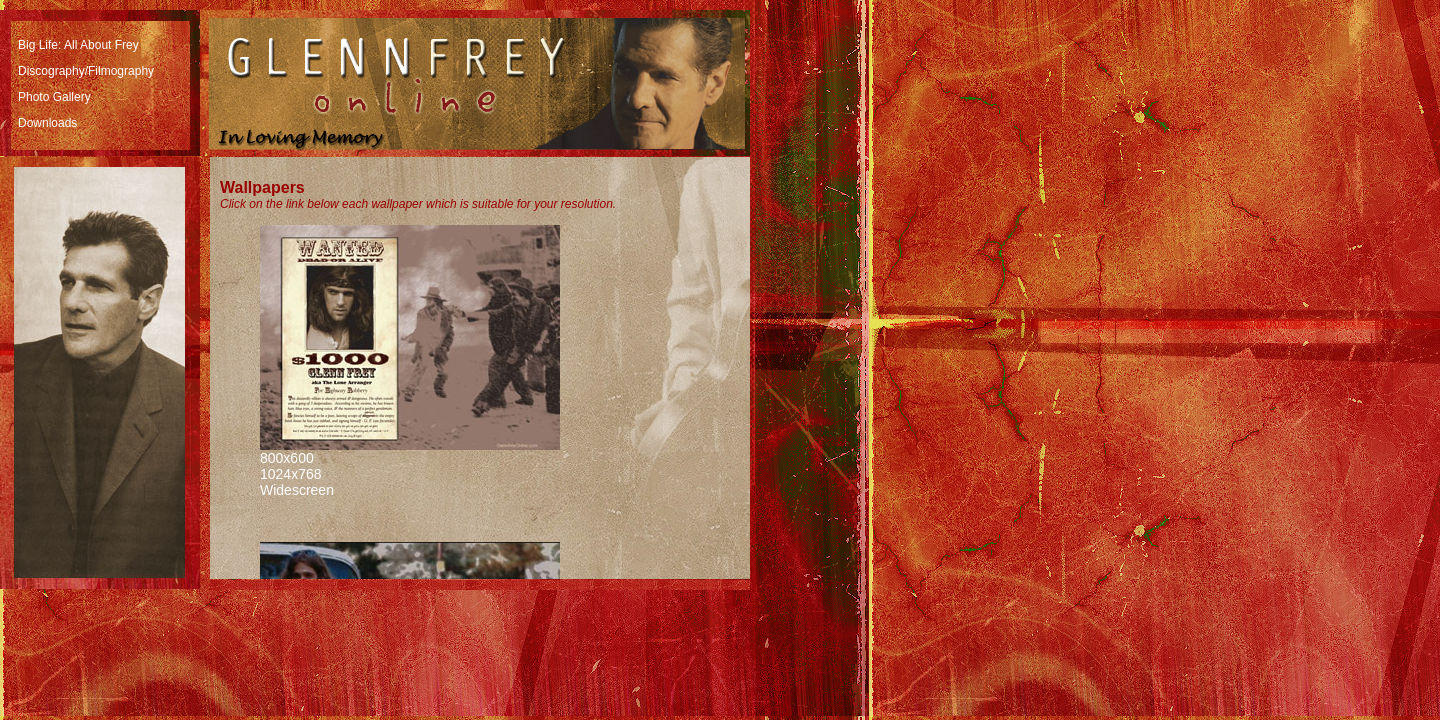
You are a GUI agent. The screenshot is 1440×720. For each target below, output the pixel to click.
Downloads (47, 123)
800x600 (287, 458)
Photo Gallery (54, 97)
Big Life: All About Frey (78, 45)
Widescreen (297, 490)
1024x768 (291, 474)
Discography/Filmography (86, 71)
